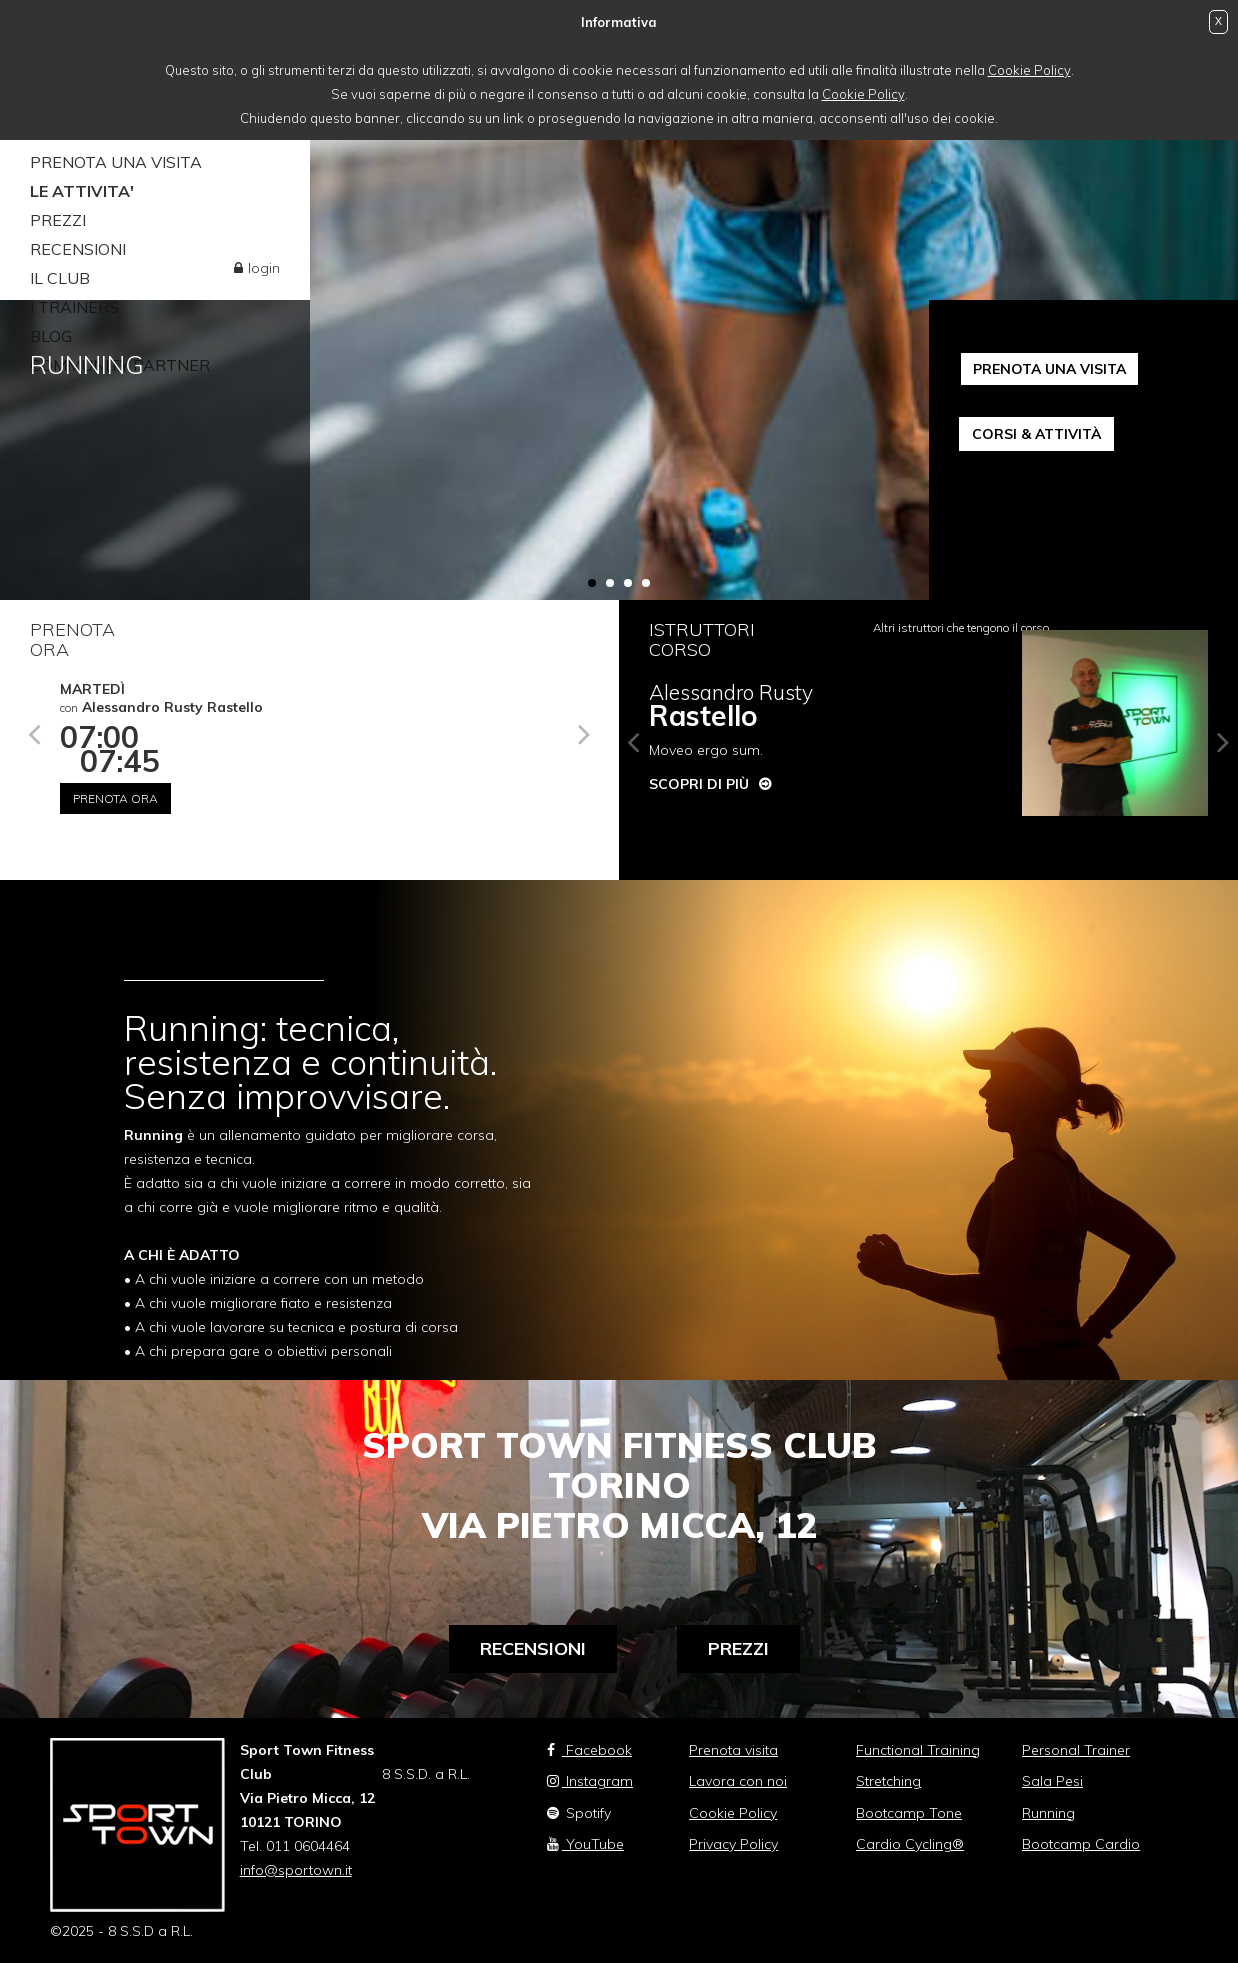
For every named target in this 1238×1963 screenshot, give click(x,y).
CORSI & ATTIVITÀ (1036, 434)
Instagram (590, 1781)
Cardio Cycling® (910, 1844)
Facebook (589, 1750)
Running (1048, 1813)
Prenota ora (115, 798)
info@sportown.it (296, 1870)
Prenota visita (733, 1750)
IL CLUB (60, 278)
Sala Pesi (1052, 1781)
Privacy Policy (733, 1844)
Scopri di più (699, 784)
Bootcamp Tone (909, 1813)
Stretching (888, 1781)
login (264, 268)
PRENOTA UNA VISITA (116, 162)
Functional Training (918, 1750)
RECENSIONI (78, 249)
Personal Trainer (1076, 1750)
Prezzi (738, 1648)
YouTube (585, 1844)
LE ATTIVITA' (82, 191)
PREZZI (58, 220)
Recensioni (533, 1648)
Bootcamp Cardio (1081, 1844)
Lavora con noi (738, 1781)
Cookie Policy (1029, 70)
